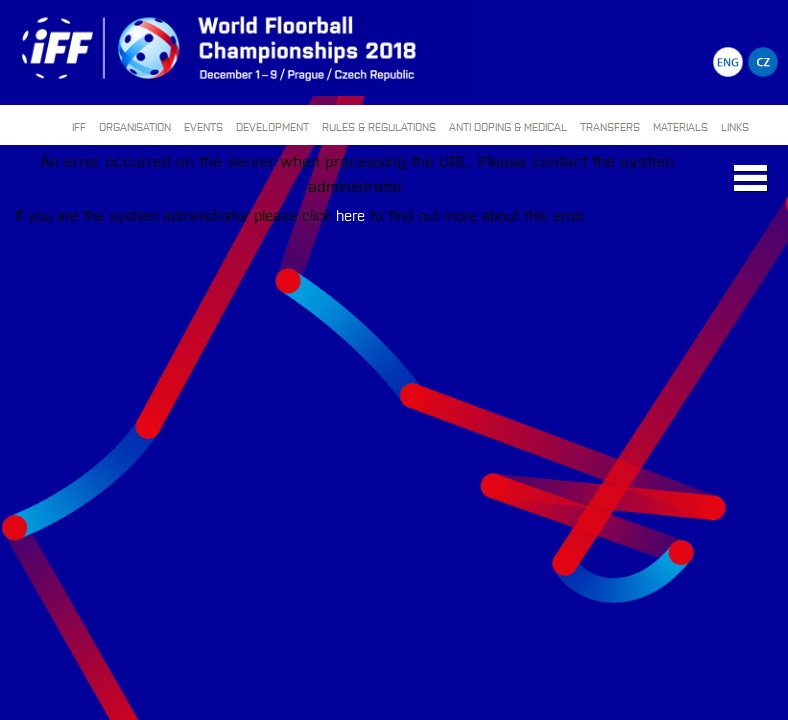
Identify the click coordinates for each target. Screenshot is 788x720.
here (350, 214)
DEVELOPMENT (272, 126)
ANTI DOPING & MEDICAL (508, 126)
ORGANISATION (135, 126)
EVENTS (203, 126)
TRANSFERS (610, 126)
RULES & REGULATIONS (379, 126)
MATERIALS (680, 126)
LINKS (735, 126)
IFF (79, 126)
